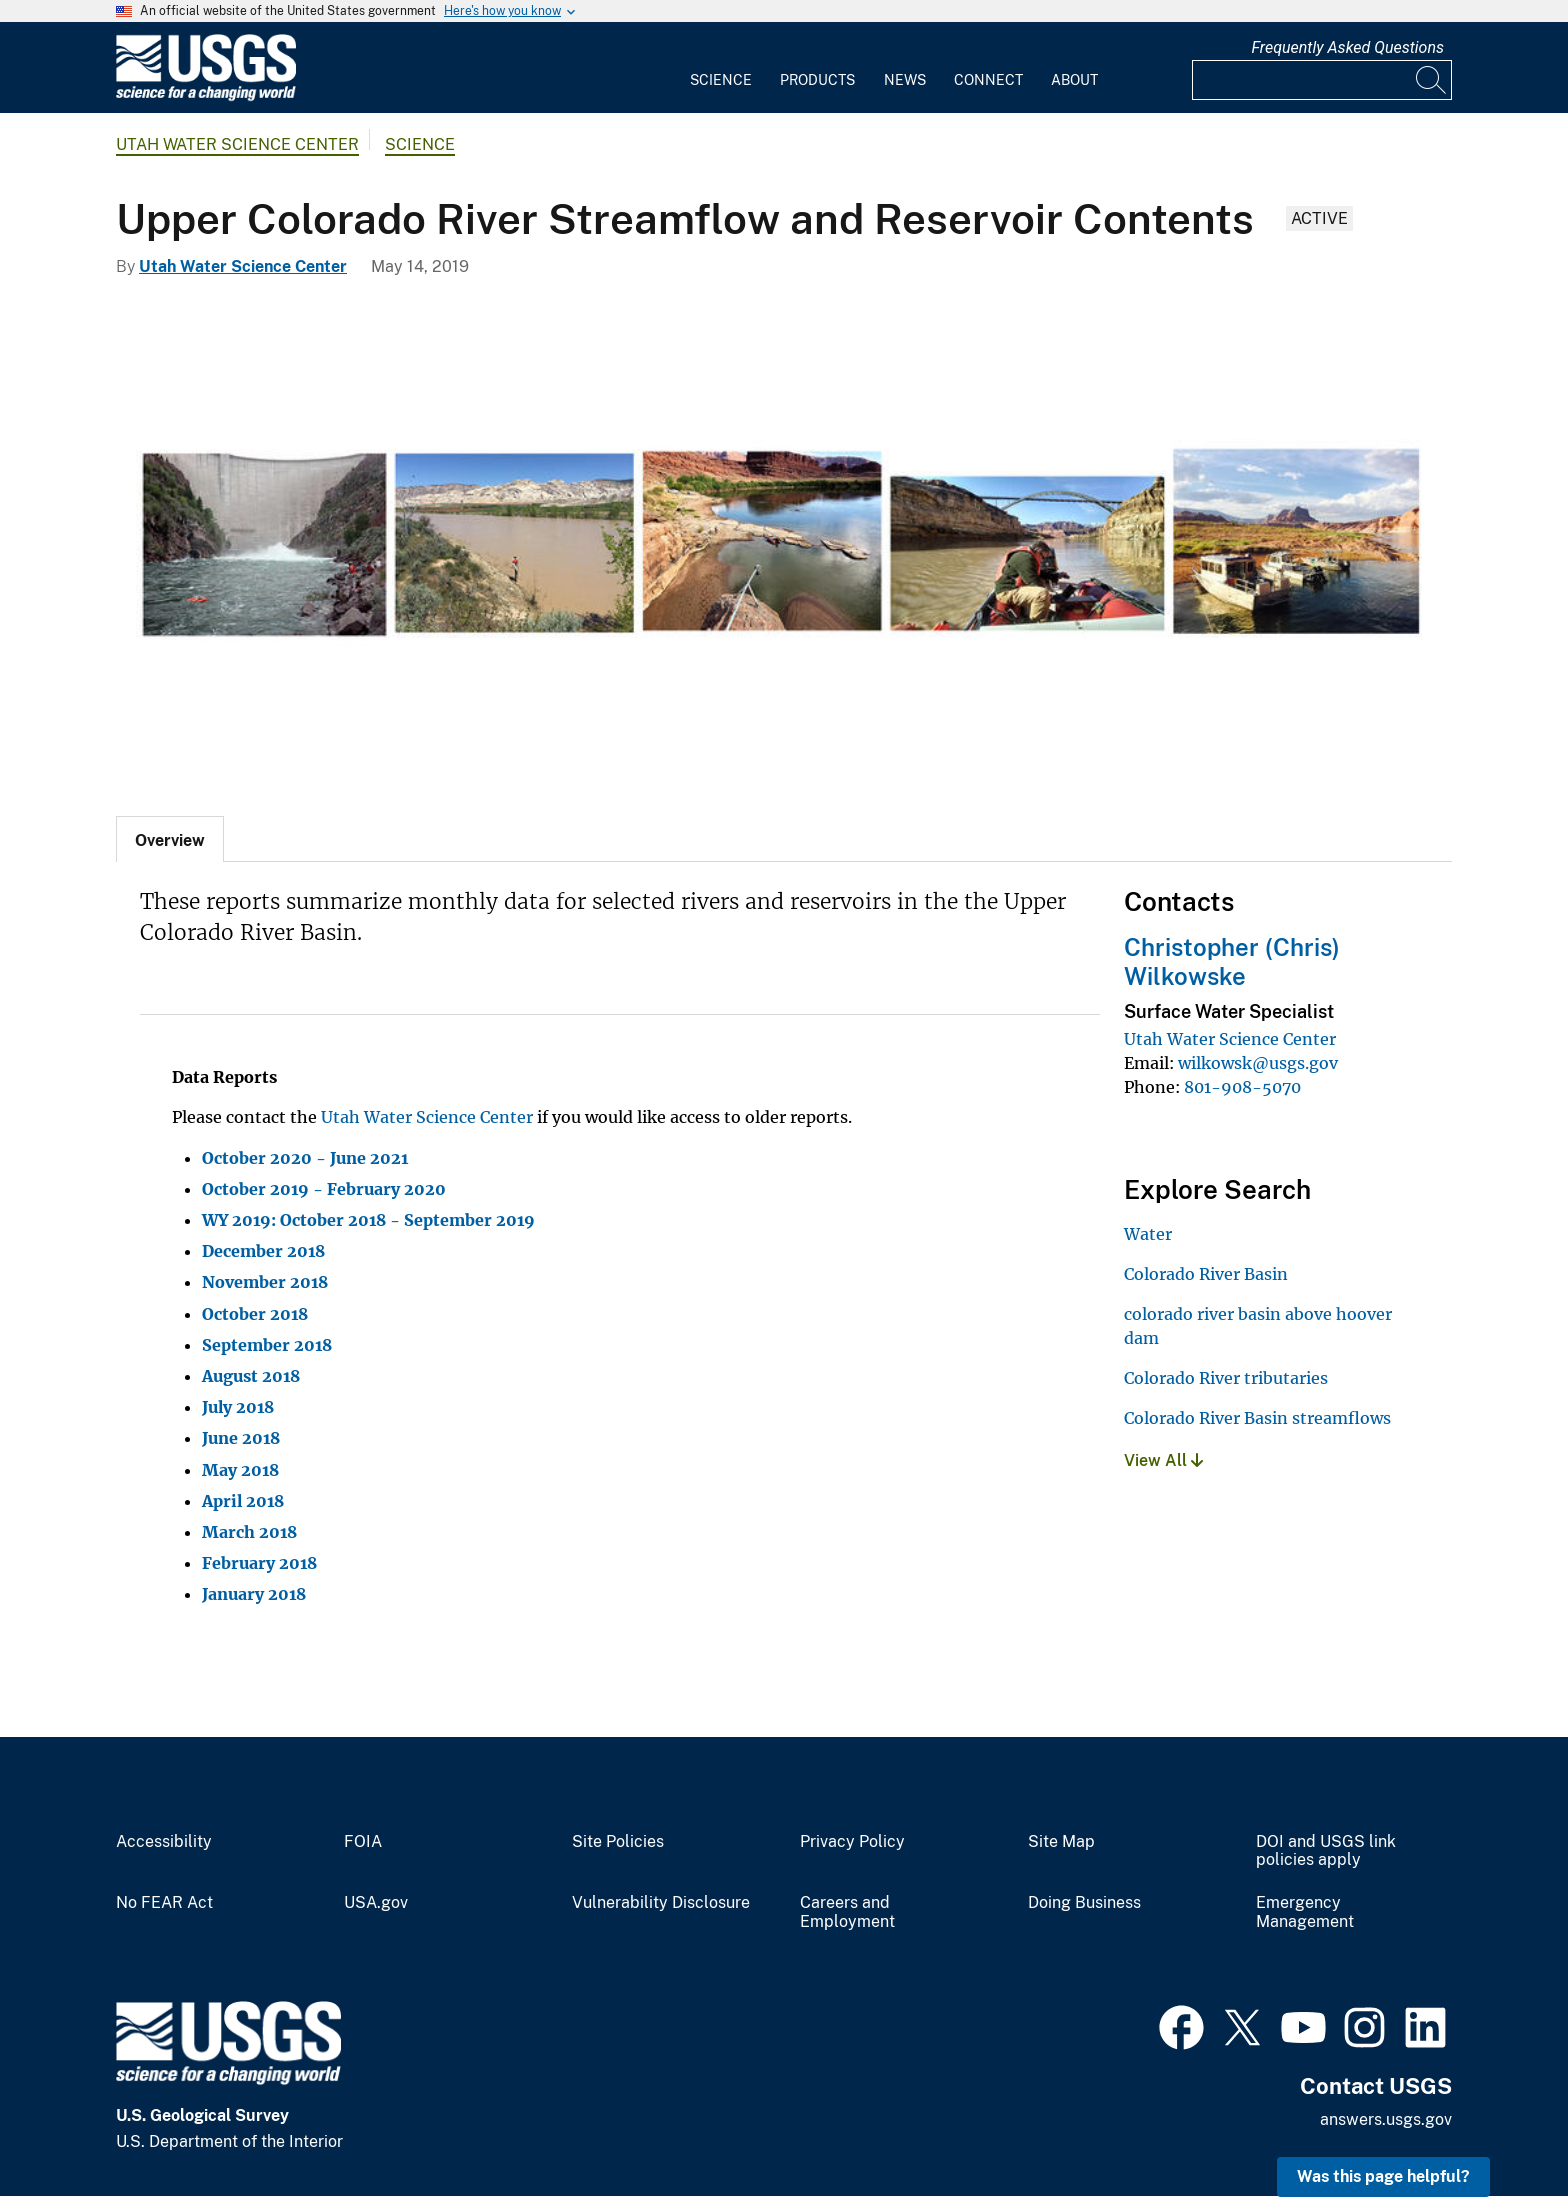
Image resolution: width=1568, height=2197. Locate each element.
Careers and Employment (847, 1912)
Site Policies (618, 1842)
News (905, 80)
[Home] (206, 96)
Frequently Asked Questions (1347, 47)
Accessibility (164, 1842)
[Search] (1432, 80)
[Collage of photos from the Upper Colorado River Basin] (784, 541)
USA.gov (376, 1903)
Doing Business (1084, 1903)
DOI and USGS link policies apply (1326, 1851)
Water (1148, 1234)
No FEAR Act (164, 1903)
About (1074, 80)
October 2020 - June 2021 (305, 1158)
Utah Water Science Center (237, 144)
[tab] (170, 839)
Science (721, 80)
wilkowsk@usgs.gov (1258, 1063)
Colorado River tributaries (1226, 1378)
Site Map (1061, 1842)
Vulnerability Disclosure (661, 1903)
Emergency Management (1305, 1912)
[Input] (1322, 80)
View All (1163, 1460)
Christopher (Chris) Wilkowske (1232, 961)
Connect (988, 80)
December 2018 (263, 1251)
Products (817, 80)
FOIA (363, 1842)
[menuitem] (721, 68)
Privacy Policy (852, 1842)
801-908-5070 (1242, 1087)
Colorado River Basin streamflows (1257, 1418)
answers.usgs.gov (1386, 2119)
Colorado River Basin (1206, 1274)
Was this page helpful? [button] (1383, 2176)
